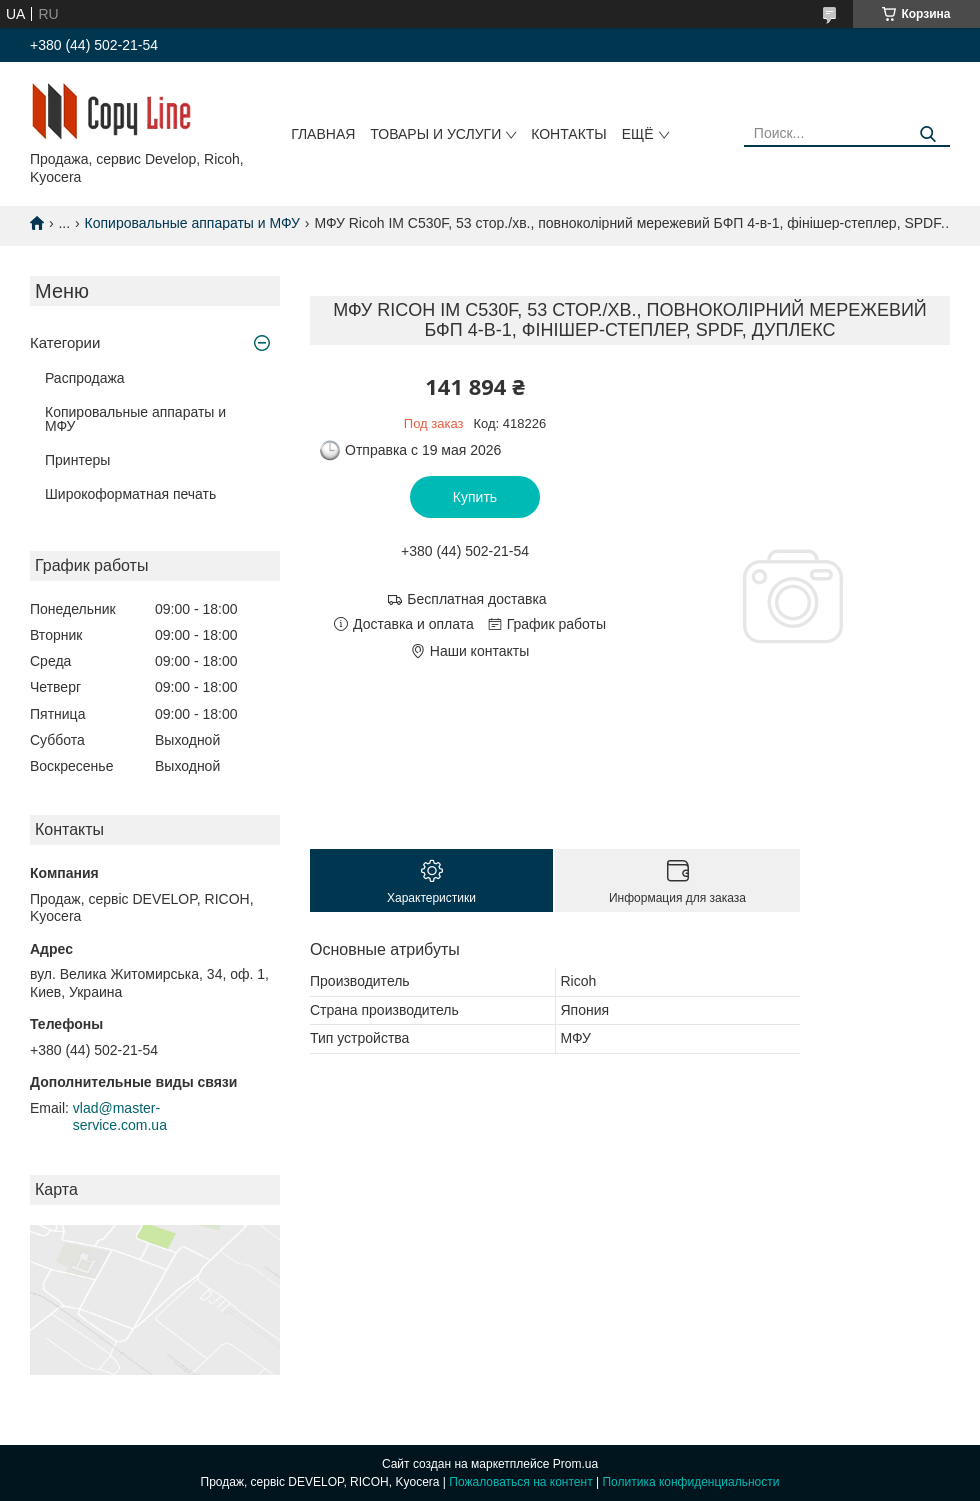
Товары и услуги (435, 134)
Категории (65, 342)
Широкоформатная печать (130, 494)
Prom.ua (575, 1464)
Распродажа (85, 378)
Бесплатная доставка (476, 599)
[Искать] (927, 134)
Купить (475, 497)
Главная (323, 134)
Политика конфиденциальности (690, 1482)
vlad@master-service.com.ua (120, 1117)
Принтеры (77, 460)
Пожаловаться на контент (520, 1482)
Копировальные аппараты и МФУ (192, 223)
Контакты (569, 134)
